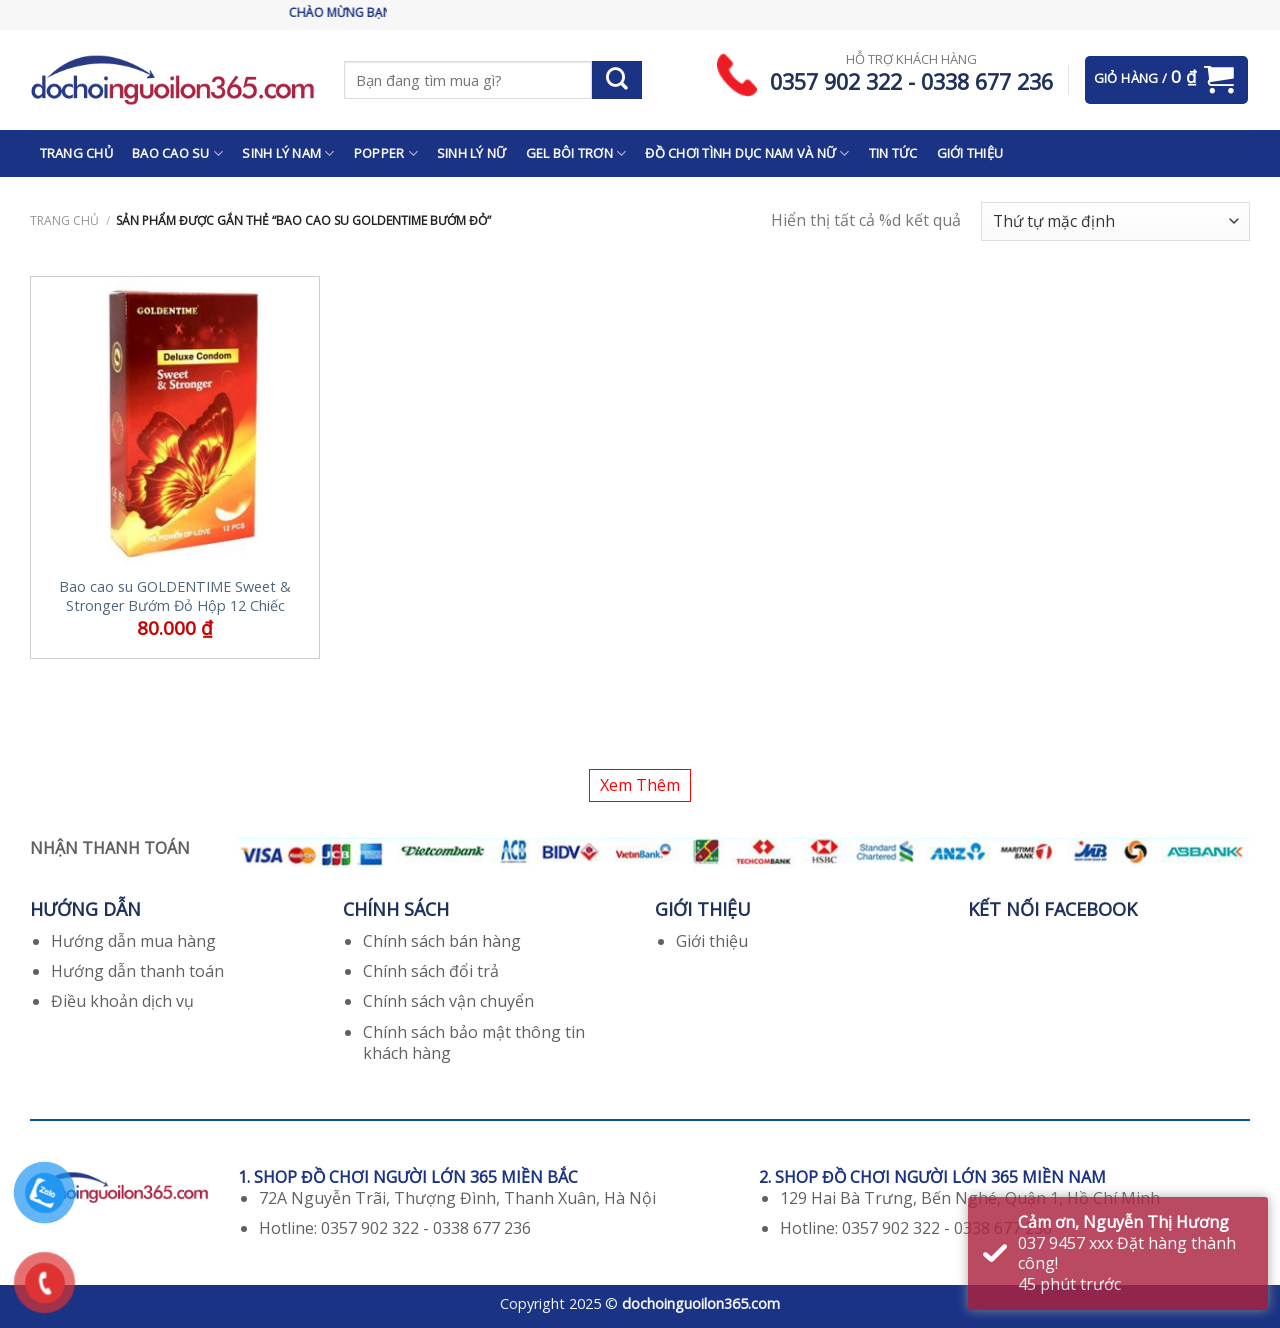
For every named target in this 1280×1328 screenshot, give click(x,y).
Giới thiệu (712, 941)
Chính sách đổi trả (431, 971)
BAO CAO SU (177, 153)
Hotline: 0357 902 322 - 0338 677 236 (395, 1228)
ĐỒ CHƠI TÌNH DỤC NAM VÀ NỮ (747, 153)
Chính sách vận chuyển (448, 1001)
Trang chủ (64, 220)
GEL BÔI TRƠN (576, 153)
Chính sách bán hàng (442, 941)
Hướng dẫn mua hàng (133, 941)
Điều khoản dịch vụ (122, 1001)
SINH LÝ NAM (288, 153)
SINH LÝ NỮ (472, 153)
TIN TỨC (893, 153)
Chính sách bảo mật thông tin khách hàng (474, 1042)
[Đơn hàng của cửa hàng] (1115, 221)
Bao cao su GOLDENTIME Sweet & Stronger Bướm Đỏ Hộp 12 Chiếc (175, 596)
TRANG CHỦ (76, 153)
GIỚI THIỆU (970, 153)
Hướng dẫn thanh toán (137, 971)
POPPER (386, 153)
